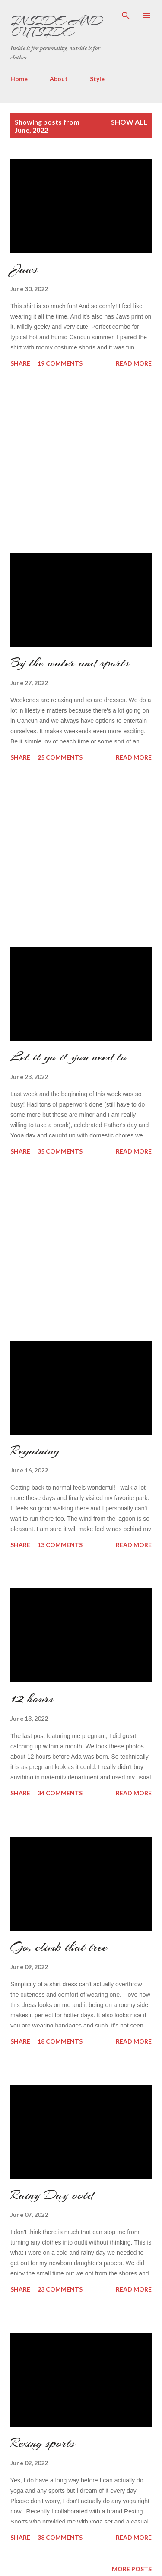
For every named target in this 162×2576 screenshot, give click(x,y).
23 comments (60, 2289)
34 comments (60, 1793)
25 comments (60, 757)
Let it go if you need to (68, 1056)
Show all (129, 122)
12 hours (32, 1698)
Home (19, 78)
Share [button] (20, 363)
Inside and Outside (56, 26)
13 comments (60, 1544)
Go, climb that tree (58, 1946)
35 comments (60, 1151)
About (59, 78)
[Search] (126, 15)
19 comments (60, 363)
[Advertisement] (75, 461)
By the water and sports (69, 662)
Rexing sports (42, 2442)
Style (97, 78)
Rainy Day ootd (51, 2195)
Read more (134, 363)
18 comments (60, 2041)
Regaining (34, 1450)
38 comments (60, 2537)
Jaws (24, 269)
